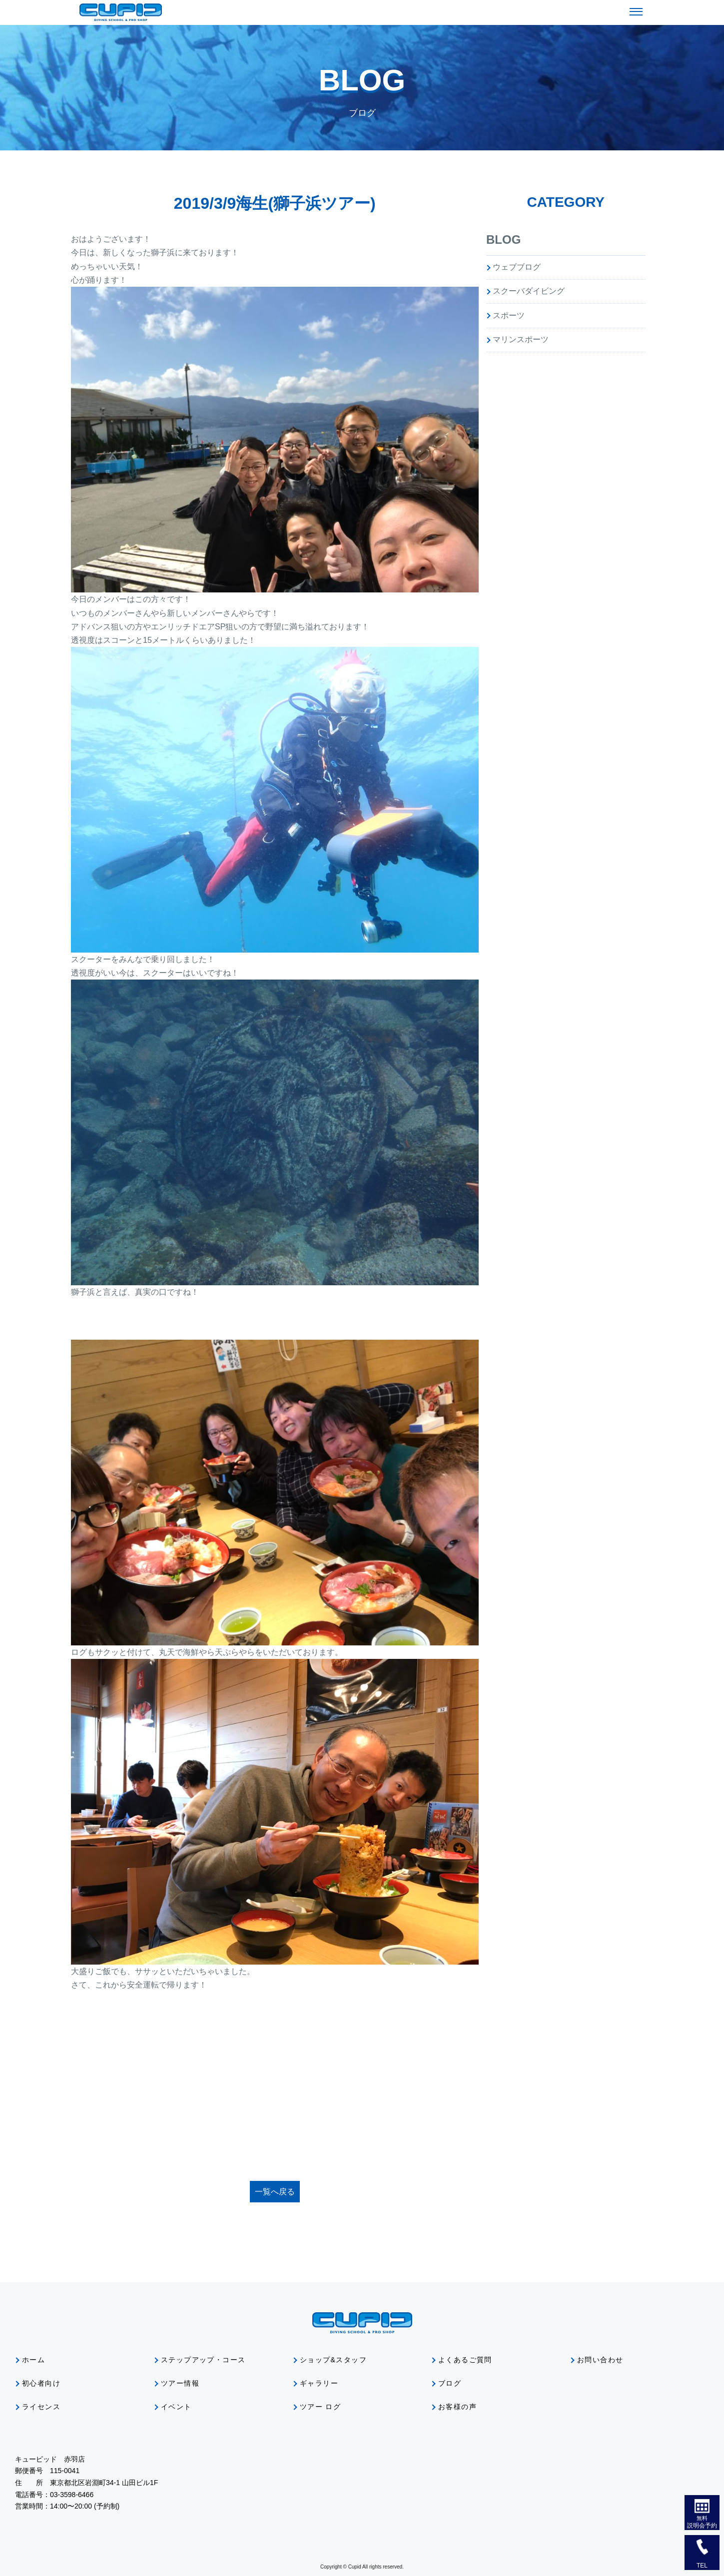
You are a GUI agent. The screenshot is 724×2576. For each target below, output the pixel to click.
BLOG (503, 239)
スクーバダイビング (529, 291)
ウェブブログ (517, 267)
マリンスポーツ (521, 339)
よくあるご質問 (465, 2360)
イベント (176, 2407)
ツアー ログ (320, 2407)
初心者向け (41, 2383)
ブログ (449, 2383)
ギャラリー (319, 2383)
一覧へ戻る (275, 2191)
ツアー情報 (180, 2383)
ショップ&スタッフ (333, 2360)
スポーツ (509, 315)
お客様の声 (457, 2407)
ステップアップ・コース (203, 2360)
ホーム (33, 2360)
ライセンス (41, 2407)
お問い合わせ (600, 2360)
